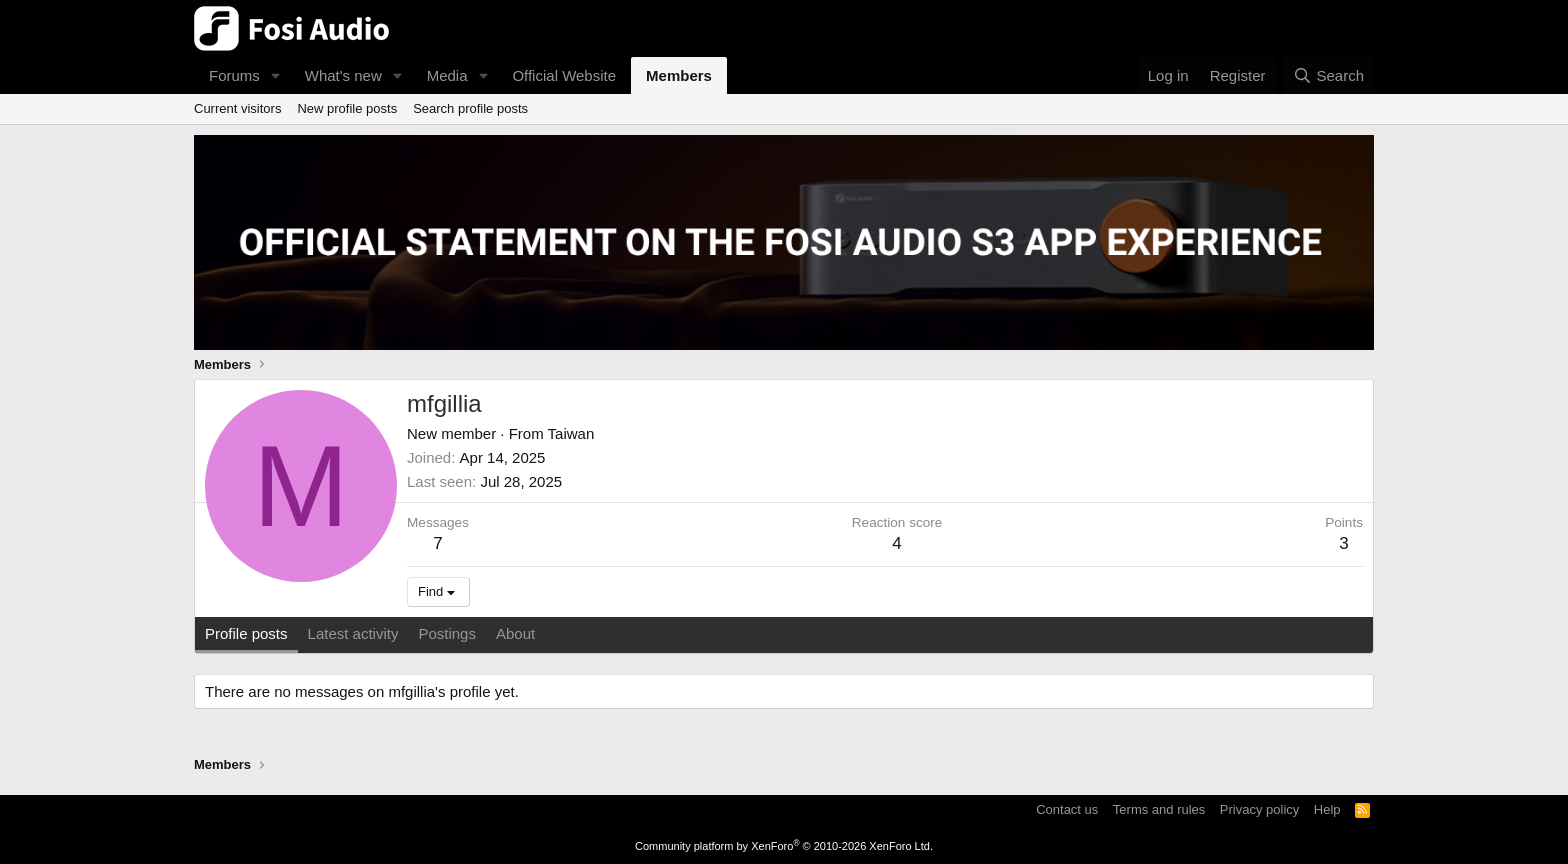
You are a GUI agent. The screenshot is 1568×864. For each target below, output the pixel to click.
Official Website (564, 75)
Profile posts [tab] (246, 633)
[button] (276, 75)
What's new (343, 75)
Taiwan (571, 433)
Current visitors (237, 108)
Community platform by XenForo (784, 846)
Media (447, 75)
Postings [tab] (447, 633)
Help (1327, 809)
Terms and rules (1159, 809)
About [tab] (515, 633)
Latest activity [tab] (353, 633)
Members (679, 75)
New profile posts (347, 108)
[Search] (1328, 75)
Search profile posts (470, 108)
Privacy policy (1259, 809)
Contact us (1067, 809)
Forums (234, 75)
